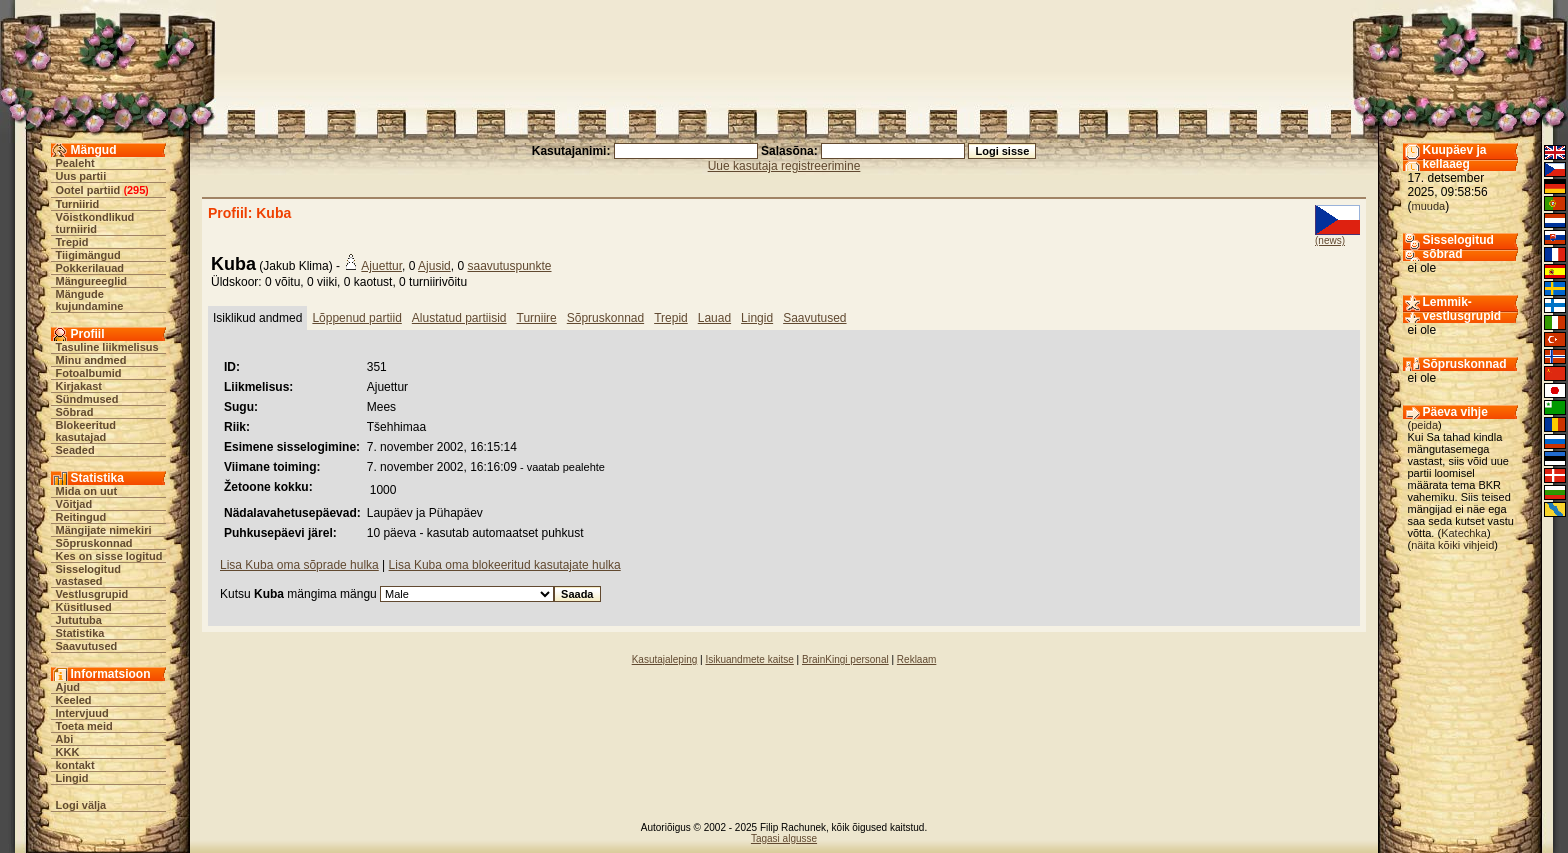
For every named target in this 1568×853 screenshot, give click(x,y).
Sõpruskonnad (94, 543)
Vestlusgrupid (92, 594)
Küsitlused (84, 607)
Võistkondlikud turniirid (95, 223)
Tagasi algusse (784, 838)
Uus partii (81, 176)
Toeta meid (84, 726)
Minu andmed (91, 360)
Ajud (68, 687)
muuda (1429, 206)
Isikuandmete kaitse (749, 659)
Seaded (75, 450)
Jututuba (79, 620)
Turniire (537, 318)
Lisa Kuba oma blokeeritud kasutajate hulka (505, 565)
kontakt (75, 765)
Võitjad (74, 504)
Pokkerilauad (90, 268)
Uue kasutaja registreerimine (784, 166)
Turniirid (78, 204)
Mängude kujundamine (90, 300)
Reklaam (916, 659)
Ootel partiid (88, 190)
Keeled (74, 700)
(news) (1330, 240)
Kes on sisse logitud (109, 556)
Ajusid (434, 266)
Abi (65, 739)
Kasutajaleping (665, 659)
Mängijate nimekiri (104, 530)
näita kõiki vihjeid (1452, 545)
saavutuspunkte (509, 266)
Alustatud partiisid (459, 318)
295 (136, 190)
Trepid (72, 242)
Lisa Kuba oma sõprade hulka (299, 565)
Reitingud (81, 517)
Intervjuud (82, 713)
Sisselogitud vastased (88, 575)
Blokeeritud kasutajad (86, 431)
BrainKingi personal (845, 659)
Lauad (714, 318)
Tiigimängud (88, 255)
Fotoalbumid (89, 373)
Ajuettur (381, 266)
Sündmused (87, 399)
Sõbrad (75, 412)
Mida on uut (87, 491)
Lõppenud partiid (356, 318)
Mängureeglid (92, 281)
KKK (68, 752)
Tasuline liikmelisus (107, 347)
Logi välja (81, 805)
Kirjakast (79, 386)
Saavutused (87, 646)
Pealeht (75, 163)
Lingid (72, 778)
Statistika (80, 633)
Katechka (1464, 533)
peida (1424, 425)
